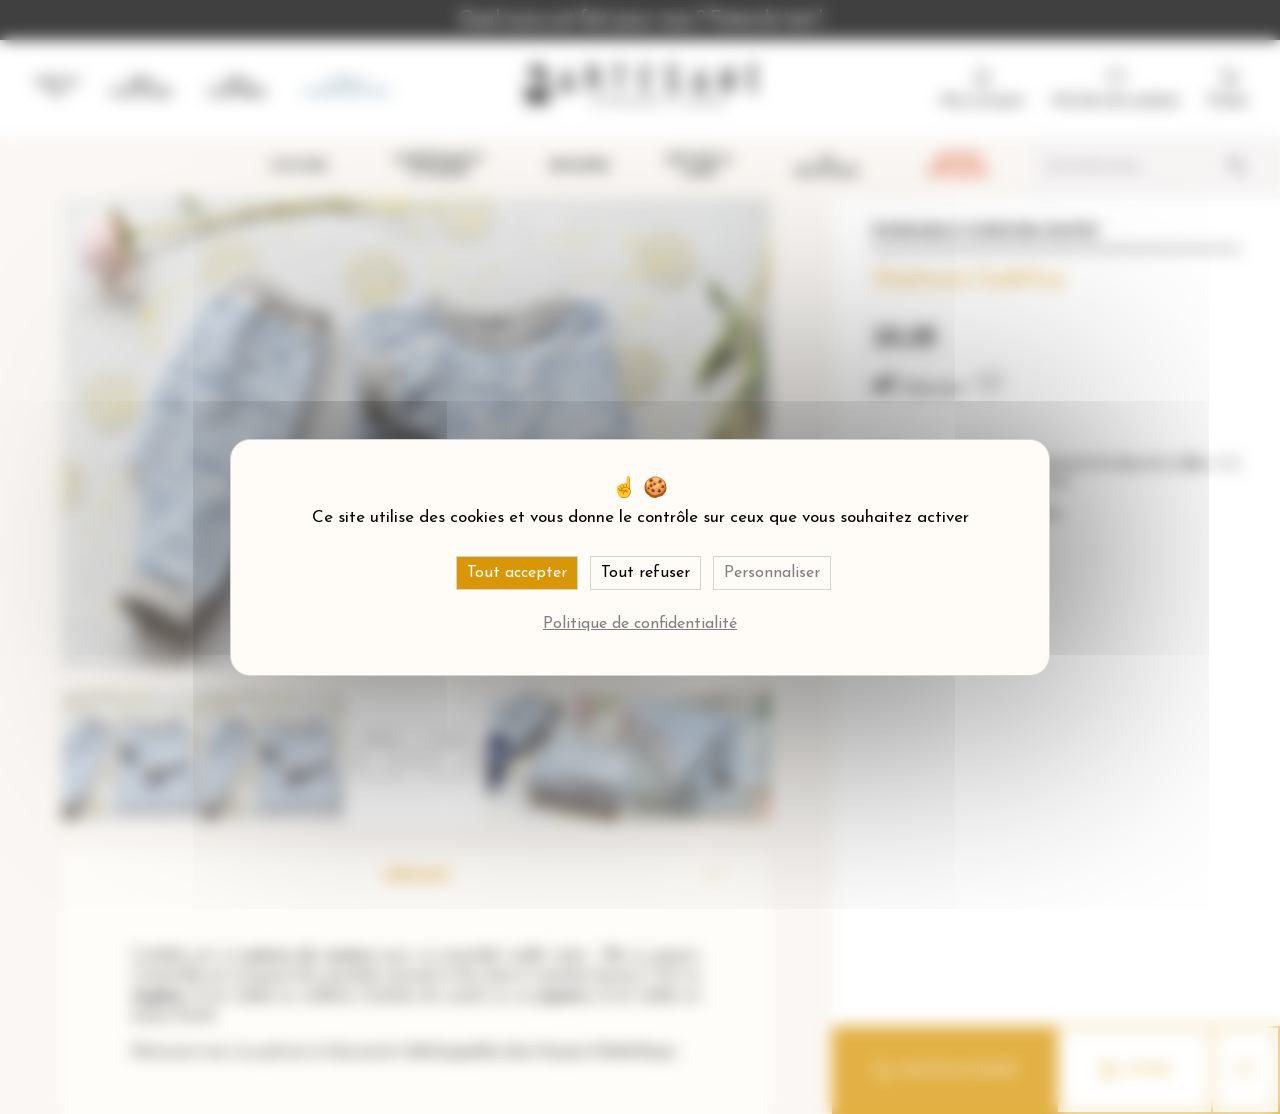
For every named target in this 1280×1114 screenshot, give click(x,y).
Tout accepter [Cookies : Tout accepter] (517, 573)
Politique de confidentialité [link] (640, 624)
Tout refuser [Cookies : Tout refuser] (645, 573)
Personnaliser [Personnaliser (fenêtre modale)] (772, 573)
